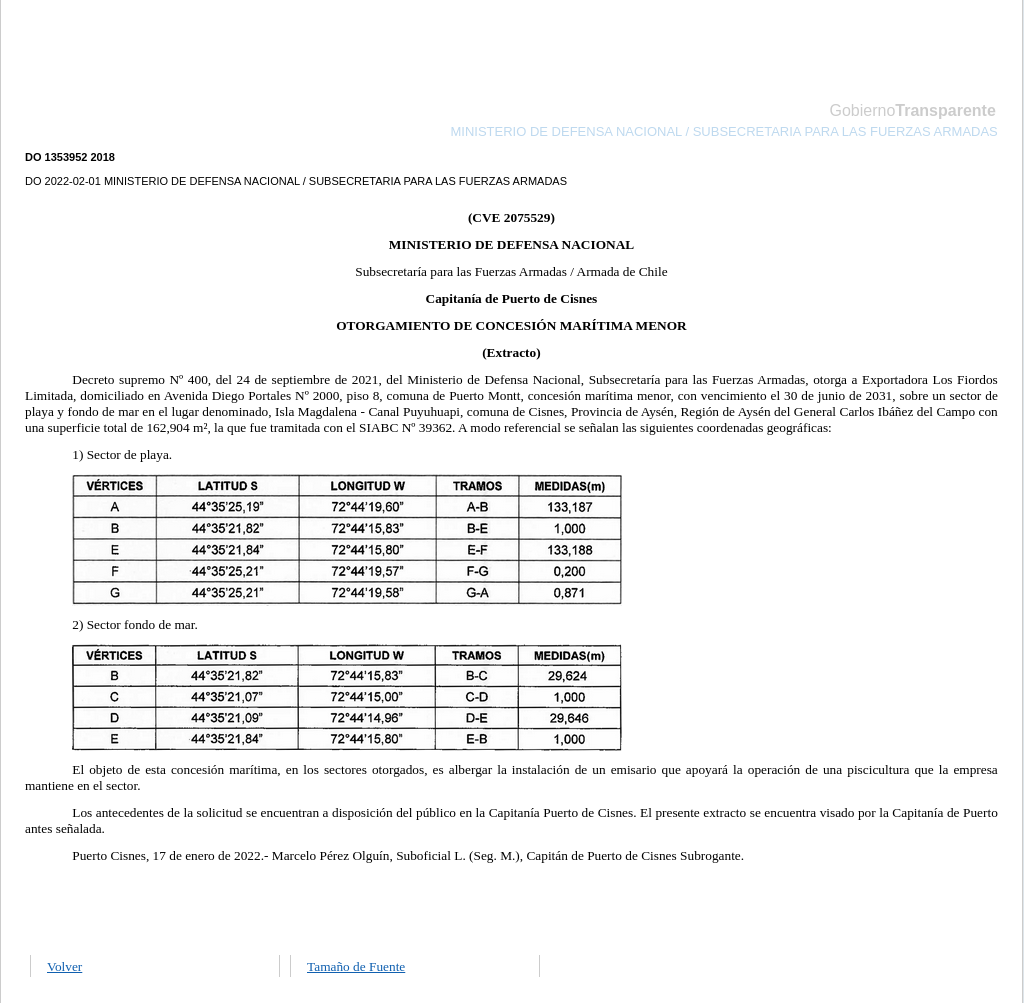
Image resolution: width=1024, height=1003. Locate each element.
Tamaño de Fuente (356, 966)
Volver (64, 966)
